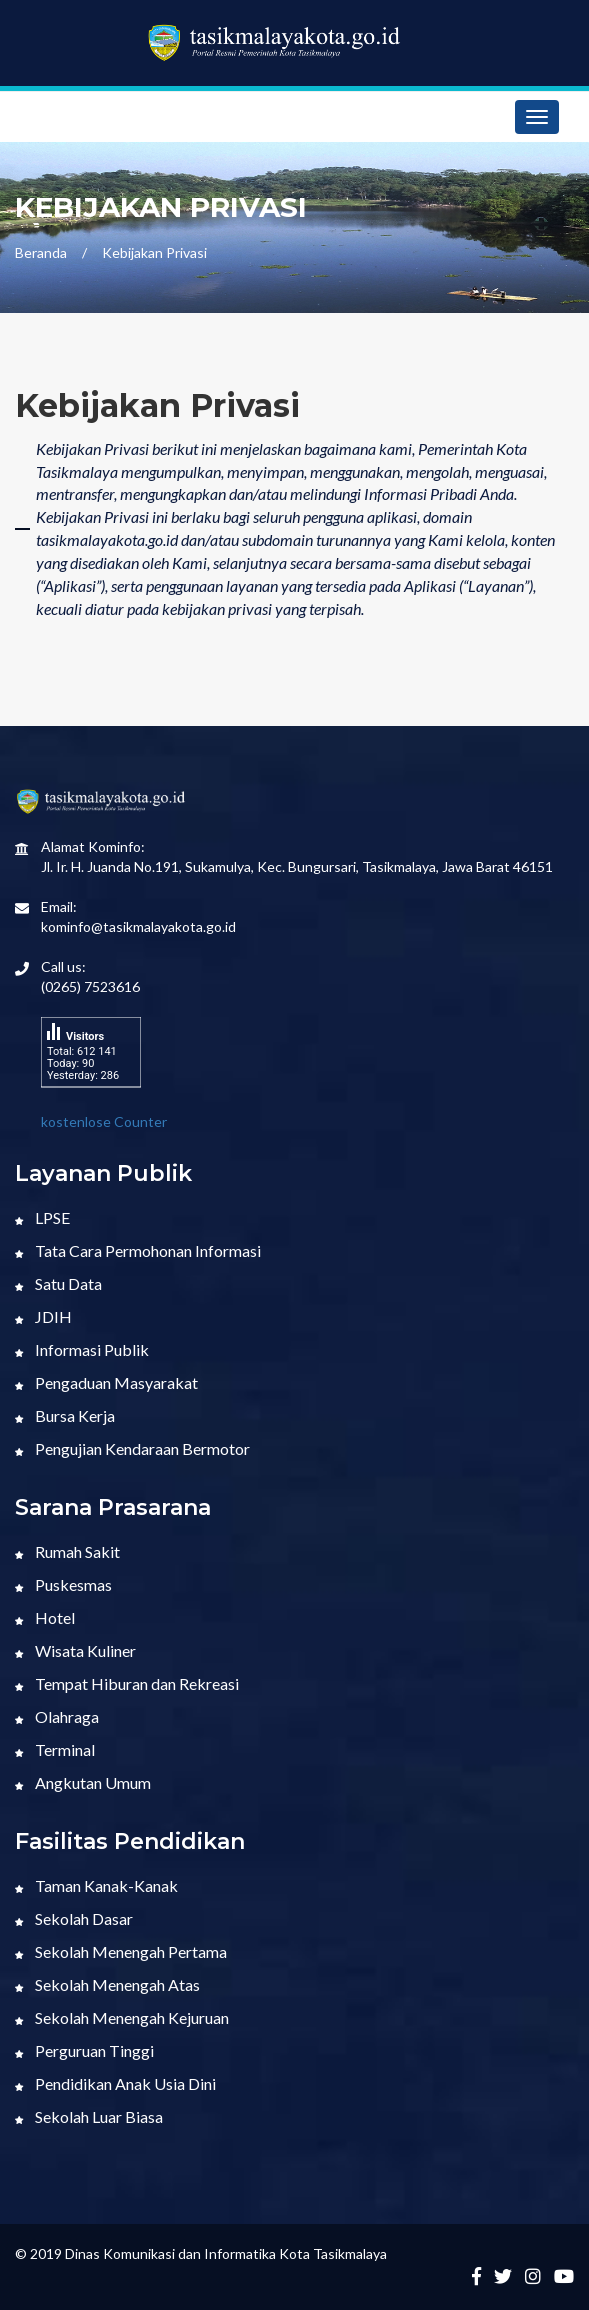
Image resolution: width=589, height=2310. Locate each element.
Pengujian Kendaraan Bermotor (132, 1448)
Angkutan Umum (83, 1782)
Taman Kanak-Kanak (96, 1885)
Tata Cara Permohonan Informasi (138, 1250)
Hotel (45, 1617)
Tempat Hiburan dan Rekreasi (127, 1683)
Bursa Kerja (65, 1415)
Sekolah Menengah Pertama (121, 1951)
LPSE (42, 1217)
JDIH (43, 1316)
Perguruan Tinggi (84, 2050)
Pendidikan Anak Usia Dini (115, 2083)
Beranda (41, 252)
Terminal (55, 1749)
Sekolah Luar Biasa (89, 2116)
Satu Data (58, 1283)
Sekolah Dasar (74, 1918)
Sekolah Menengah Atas (107, 1984)
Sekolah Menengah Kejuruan (122, 2017)
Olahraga (57, 1716)
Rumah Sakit (67, 1551)
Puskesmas (63, 1584)
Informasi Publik (82, 1349)
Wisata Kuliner (75, 1650)
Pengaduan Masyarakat (106, 1382)
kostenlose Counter (104, 1121)
